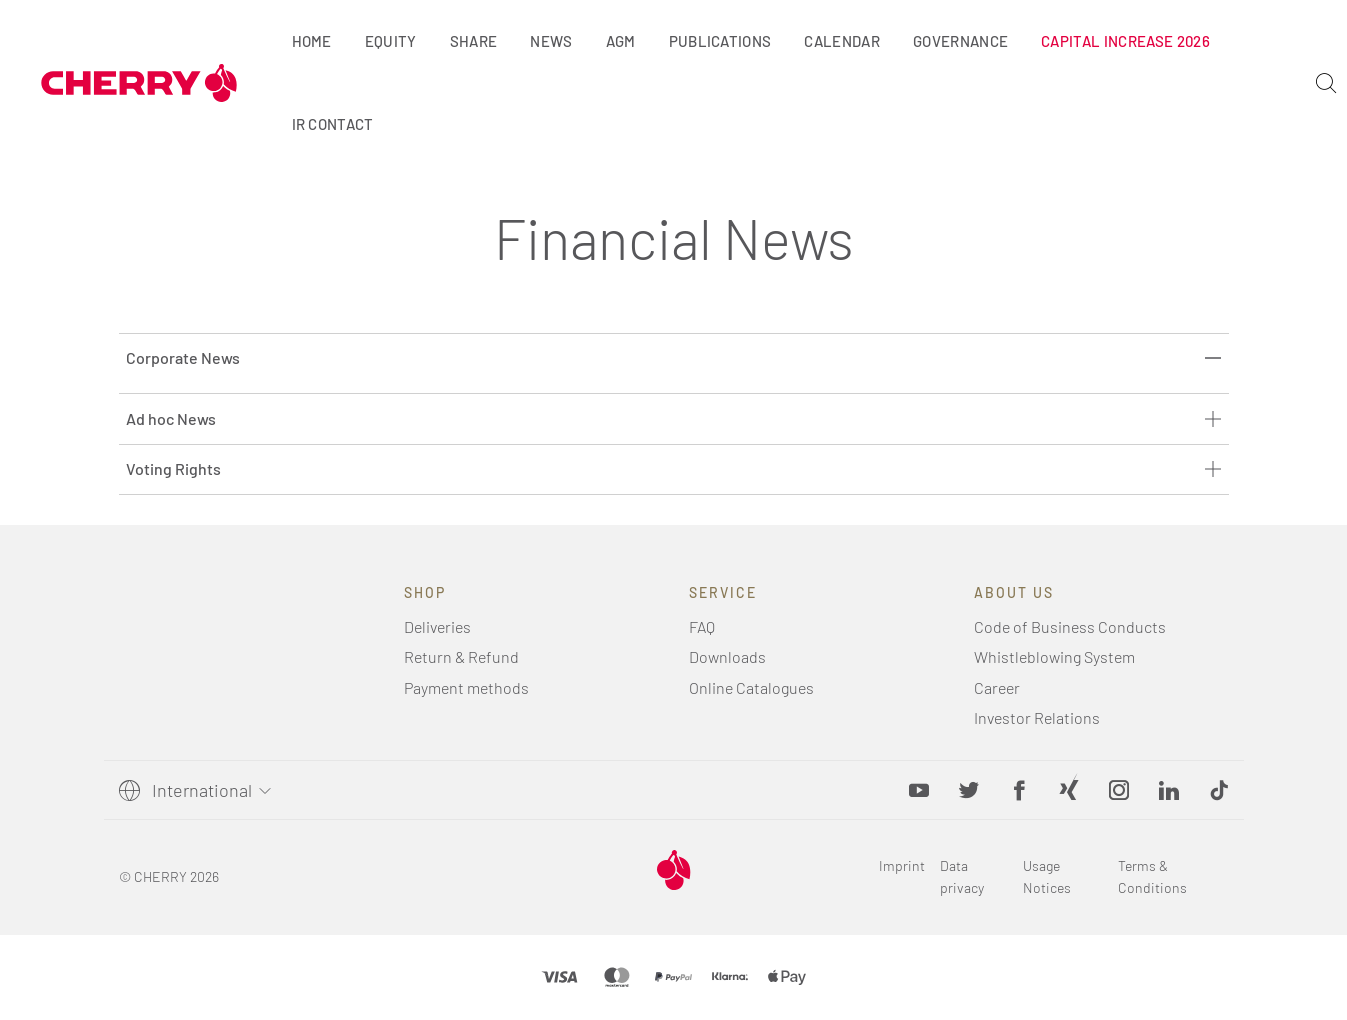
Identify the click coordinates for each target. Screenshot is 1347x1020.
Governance (960, 41)
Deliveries (437, 626)
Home (312, 41)
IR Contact (333, 124)
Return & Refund (461, 656)
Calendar (842, 41)
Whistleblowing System (1054, 656)
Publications (720, 41)
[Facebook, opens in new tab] (1019, 790)
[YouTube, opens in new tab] (919, 790)
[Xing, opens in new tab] (1069, 790)
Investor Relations (1037, 717)
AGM (621, 41)
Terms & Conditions (1152, 876)
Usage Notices (1047, 876)
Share (474, 41)
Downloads (727, 656)
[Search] (1326, 83)
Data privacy (962, 876)
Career (997, 687)
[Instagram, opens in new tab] (1119, 790)
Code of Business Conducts (1070, 626)
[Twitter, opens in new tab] (969, 790)
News (551, 41)
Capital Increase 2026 (1125, 41)
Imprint (902, 865)
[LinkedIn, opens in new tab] (1169, 790)
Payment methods (466, 687)
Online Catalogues (751, 687)
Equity (391, 41)
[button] (1219, 790)
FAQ (702, 626)
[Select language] (208, 790)
